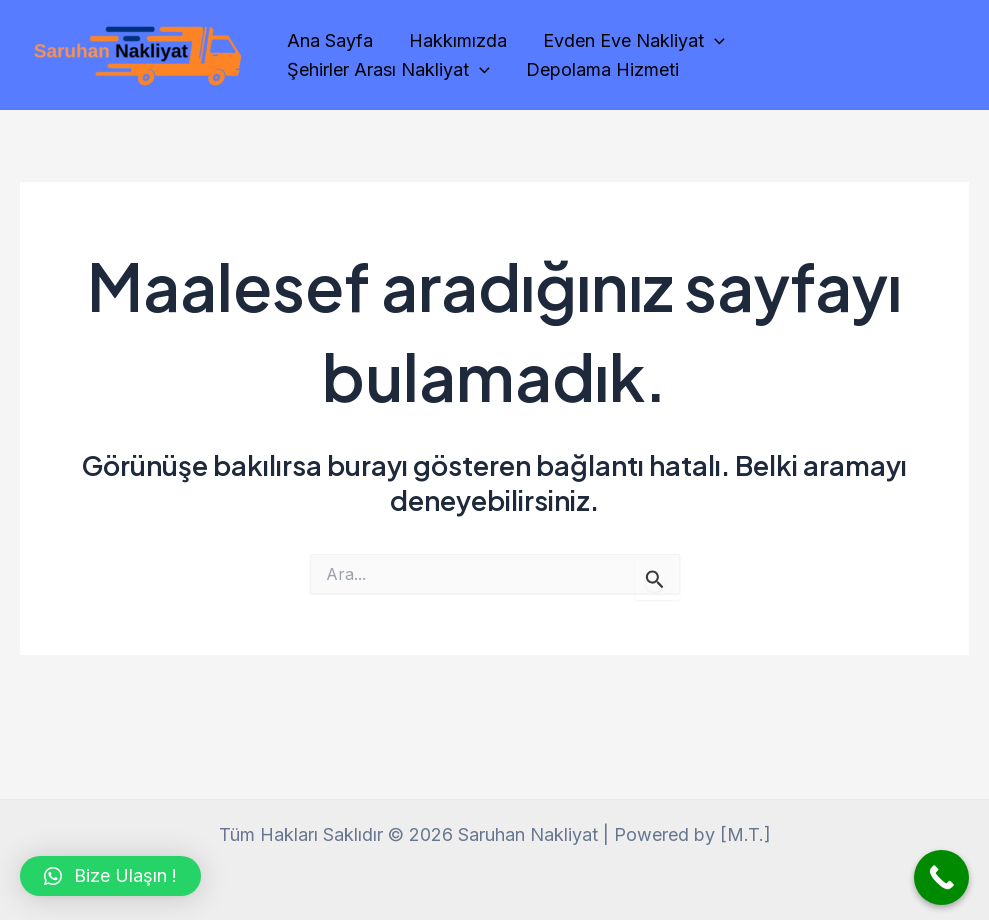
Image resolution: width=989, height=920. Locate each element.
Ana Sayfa (330, 40)
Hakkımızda (458, 40)
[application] (714, 41)
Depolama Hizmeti (602, 69)
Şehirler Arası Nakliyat (388, 70)
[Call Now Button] (941, 877)
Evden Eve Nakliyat (634, 41)
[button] (110, 876)
